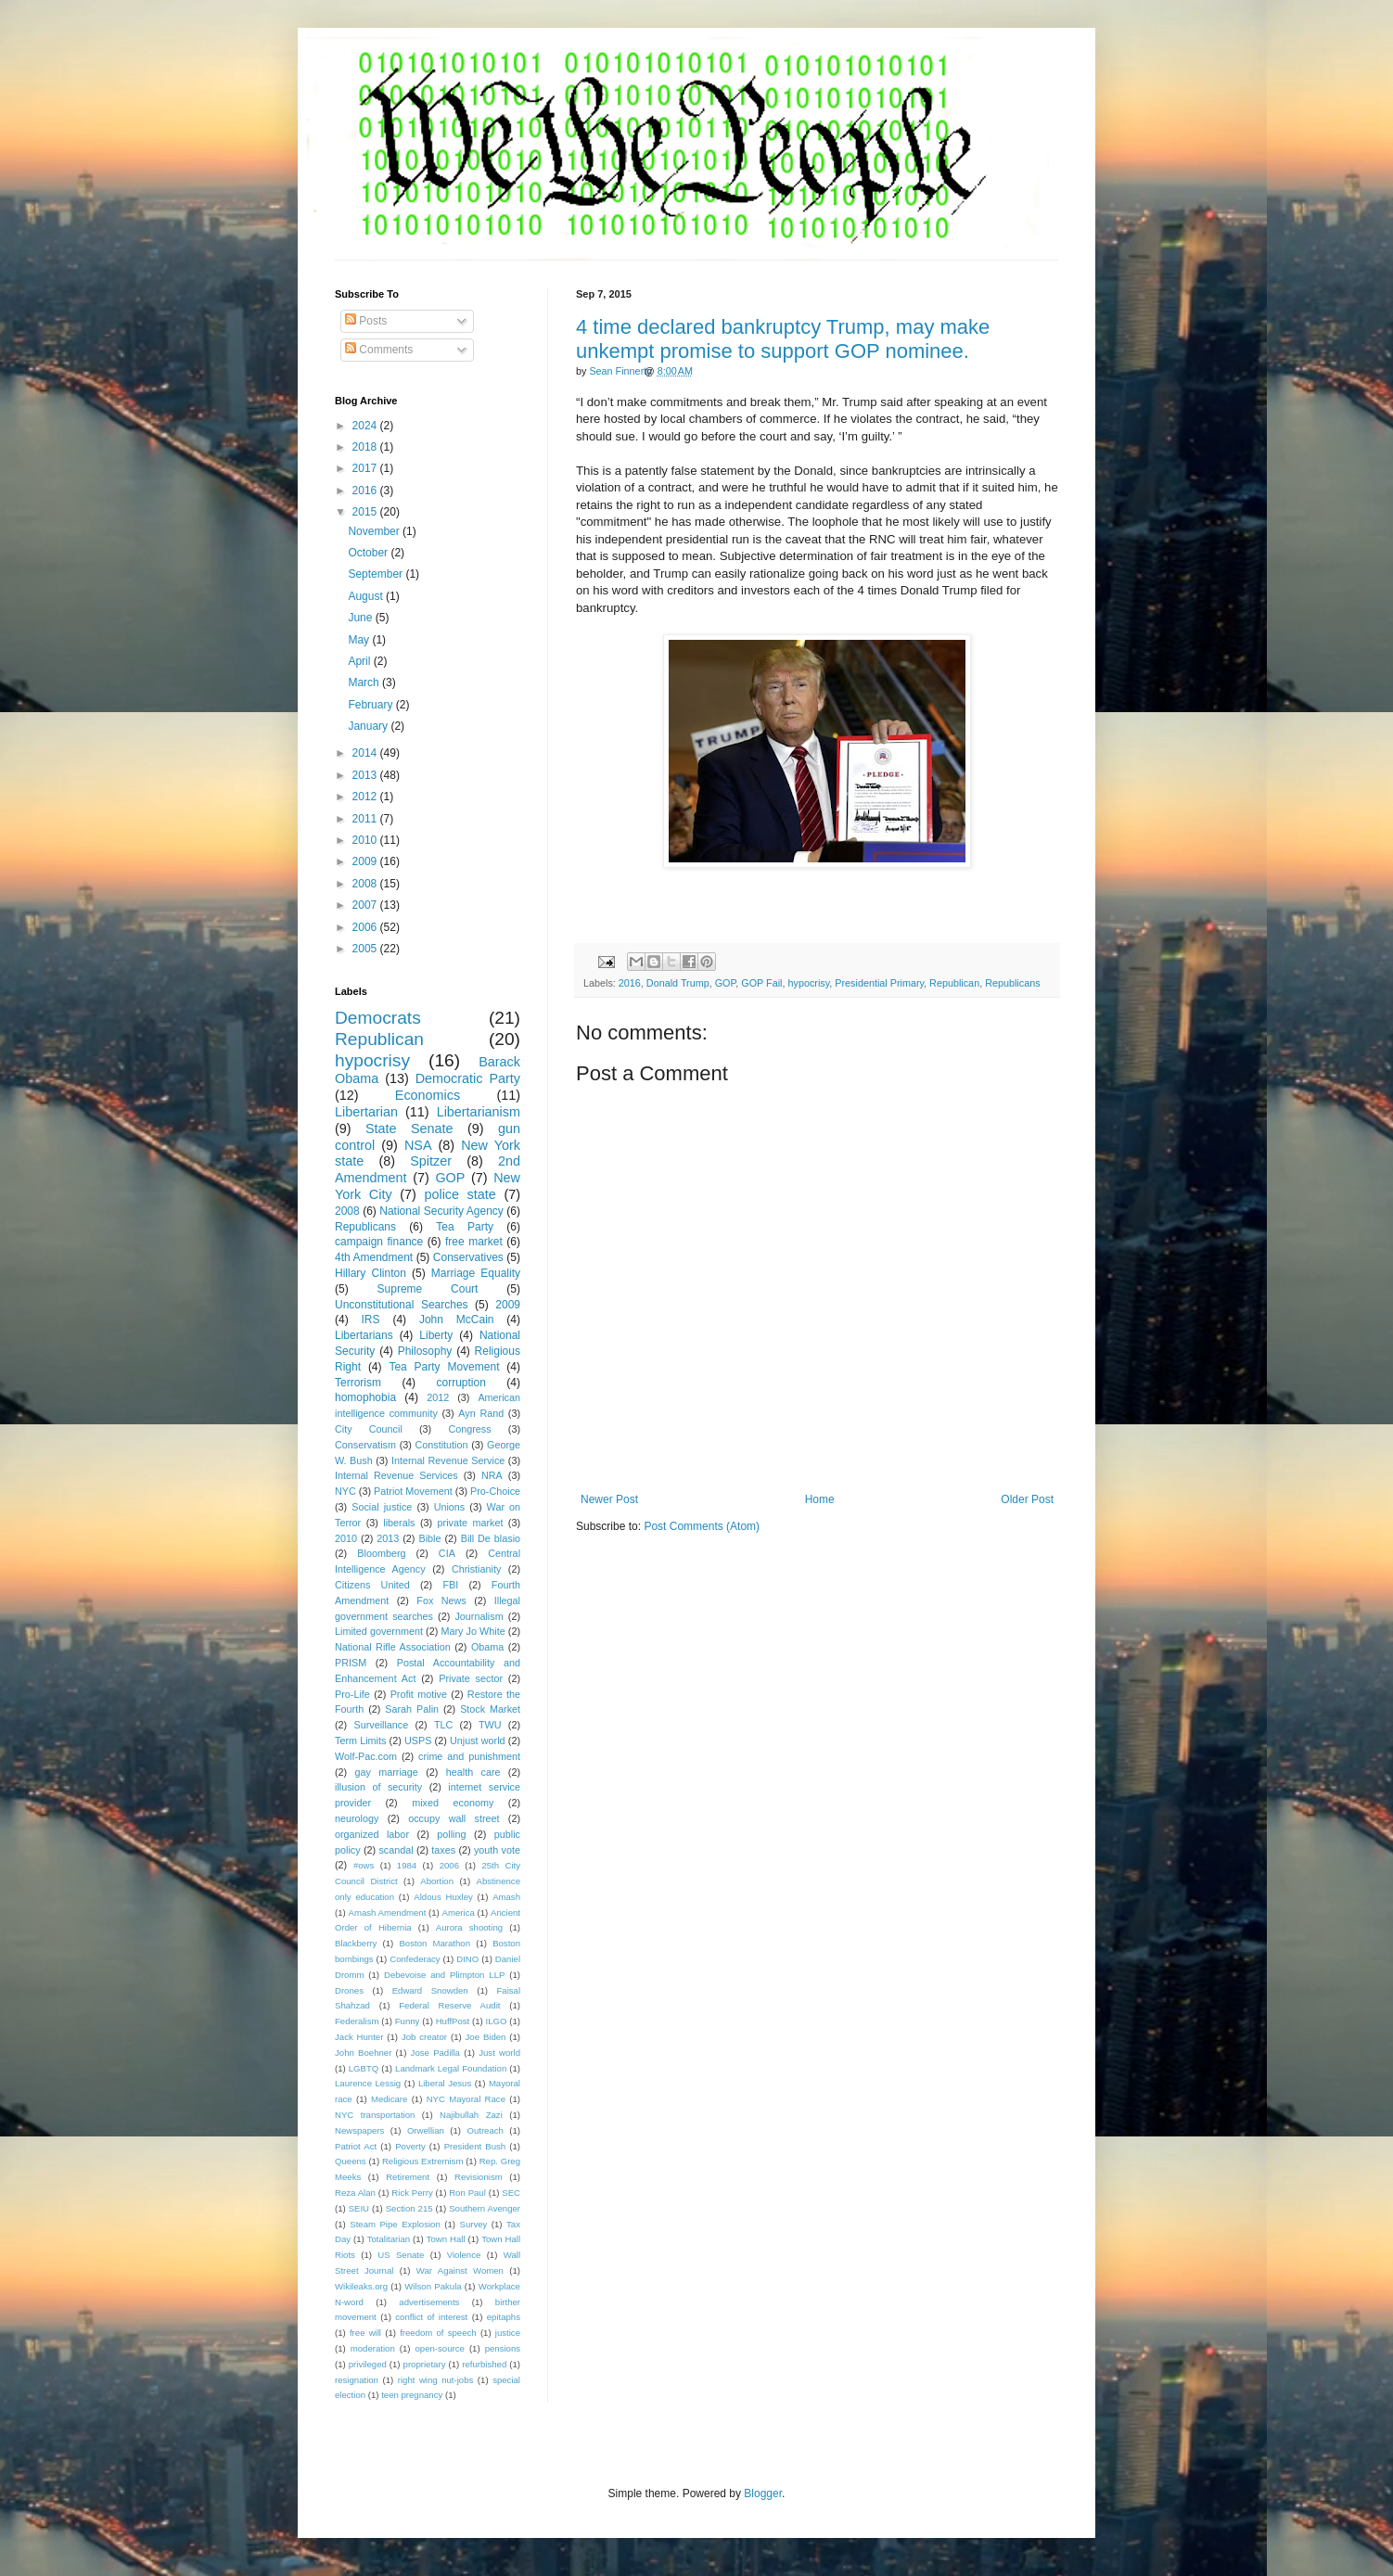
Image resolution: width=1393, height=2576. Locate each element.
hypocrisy (808, 982)
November (375, 531)
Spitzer (431, 1161)
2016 (630, 982)
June (361, 617)
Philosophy (425, 1351)
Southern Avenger (484, 2208)
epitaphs (503, 2317)
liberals (399, 1522)
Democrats (378, 1017)
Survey (473, 2224)
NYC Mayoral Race (466, 2099)
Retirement (407, 2177)
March (365, 682)
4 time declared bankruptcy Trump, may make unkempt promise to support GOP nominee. (783, 339)
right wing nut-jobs (436, 2380)
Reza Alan (355, 2192)
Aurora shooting (469, 1927)
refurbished (484, 2364)
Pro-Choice (495, 1491)
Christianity (476, 1569)
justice (507, 2332)
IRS (371, 1319)
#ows (363, 1865)
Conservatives (468, 1257)
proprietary (424, 2364)
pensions (502, 2348)
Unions (450, 1506)
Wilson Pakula (432, 2286)
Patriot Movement (413, 1491)
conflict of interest (431, 2317)
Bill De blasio (490, 1538)
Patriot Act (356, 2146)
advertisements (429, 2302)
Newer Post (609, 1499)
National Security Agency (441, 1211)
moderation (373, 2348)
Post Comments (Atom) (702, 1526)
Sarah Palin (412, 1709)
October (369, 552)
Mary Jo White (473, 1631)
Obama (487, 1646)
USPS (417, 1740)
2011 (366, 818)
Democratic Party (467, 1078)
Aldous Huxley (443, 1897)
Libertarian (366, 1111)
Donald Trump (677, 982)
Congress (469, 1429)
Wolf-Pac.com (366, 1756)
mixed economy (452, 1802)
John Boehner (363, 2052)
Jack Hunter (359, 2037)
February (371, 704)
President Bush (475, 2146)
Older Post (1027, 1499)
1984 (406, 1865)
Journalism (478, 1616)
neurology (356, 1818)
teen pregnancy (411, 2395)
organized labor (372, 1834)
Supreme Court (428, 1288)
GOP (725, 982)
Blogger (763, 2493)
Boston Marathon (434, 1943)
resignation (356, 2380)
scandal (395, 1849)
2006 (366, 927)
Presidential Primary (879, 982)
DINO (467, 1959)
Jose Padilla (435, 2052)
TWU (490, 1724)
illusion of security (378, 1786)
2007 (366, 905)
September (376, 573)
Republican (954, 982)
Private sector (471, 1678)
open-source (440, 2348)
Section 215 (409, 2208)
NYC (345, 1491)
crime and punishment (469, 1756)
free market (474, 1241)
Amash (506, 1897)
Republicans (1012, 982)
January (369, 726)
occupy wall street (453, 1818)
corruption (461, 1382)
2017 (366, 468)
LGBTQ (364, 2068)
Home (820, 1499)
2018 (366, 446)
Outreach (484, 2130)
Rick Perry (411, 2192)
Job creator (424, 2037)
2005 (366, 948)
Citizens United (372, 1584)
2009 (366, 861)
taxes (443, 1849)
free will (365, 2332)
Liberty (436, 1335)
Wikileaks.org (361, 2286)
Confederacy (415, 1959)
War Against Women (460, 2270)
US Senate (400, 2255)
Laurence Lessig (368, 2083)
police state (459, 1194)
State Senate (409, 1128)
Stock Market (490, 1709)
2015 (366, 511)
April (360, 661)
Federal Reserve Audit (449, 2005)
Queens (350, 2161)
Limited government (379, 1631)
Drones (349, 1990)
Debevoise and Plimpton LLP (444, 1975)
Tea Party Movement (444, 1366)
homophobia (365, 1397)
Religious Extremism (423, 2161)
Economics (427, 1095)
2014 (366, 752)
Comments (379, 349)
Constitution (441, 1444)
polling (451, 1834)
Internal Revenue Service (448, 1460)
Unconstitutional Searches (401, 1304)
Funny (407, 2021)
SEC (511, 2192)
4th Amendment (374, 1257)
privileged (368, 2364)
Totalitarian (388, 2239)
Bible (429, 1538)
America (458, 1912)
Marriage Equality (475, 1273)
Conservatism (365, 1444)
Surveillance (380, 1724)
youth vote (497, 1849)
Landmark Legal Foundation (450, 2068)
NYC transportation (375, 2115)
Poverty (410, 2146)
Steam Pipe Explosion (395, 2224)
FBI (450, 1584)
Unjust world (477, 1740)
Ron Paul (467, 2192)
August (367, 596)
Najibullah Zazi (471, 2115)
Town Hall (446, 2239)
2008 (366, 883)
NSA (418, 1145)
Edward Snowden (430, 1990)
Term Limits (360, 1740)
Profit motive (418, 1694)
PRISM (350, 1662)
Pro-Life (352, 1694)
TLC (443, 1724)
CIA (447, 1553)
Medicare (389, 2099)
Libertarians (364, 1335)
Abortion (437, 1881)
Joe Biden (486, 2037)
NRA (492, 1475)
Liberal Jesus (444, 2083)
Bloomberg (381, 1553)
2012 (366, 796)
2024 (366, 425)
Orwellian (425, 2130)
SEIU (359, 2208)
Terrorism (358, 1382)
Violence (464, 2255)
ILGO (496, 2021)
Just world (499, 2052)
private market (471, 1522)
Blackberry (356, 1943)
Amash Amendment (388, 1912)
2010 (366, 840)
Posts (366, 320)
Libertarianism (478, 1111)
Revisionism (478, 2177)
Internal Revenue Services (396, 1475)
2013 (366, 775)
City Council (369, 1429)
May (360, 639)
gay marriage (386, 1772)
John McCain (456, 1319)
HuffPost (453, 2021)
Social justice (381, 1506)
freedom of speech (438, 2332)
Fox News (441, 1600)
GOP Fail (761, 982)
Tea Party (464, 1226)
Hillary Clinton (370, 1273)
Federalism (356, 2021)
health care (473, 1772)
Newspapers (359, 2130)
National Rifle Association (393, 1646)
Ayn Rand (481, 1413)
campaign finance (379, 1241)
